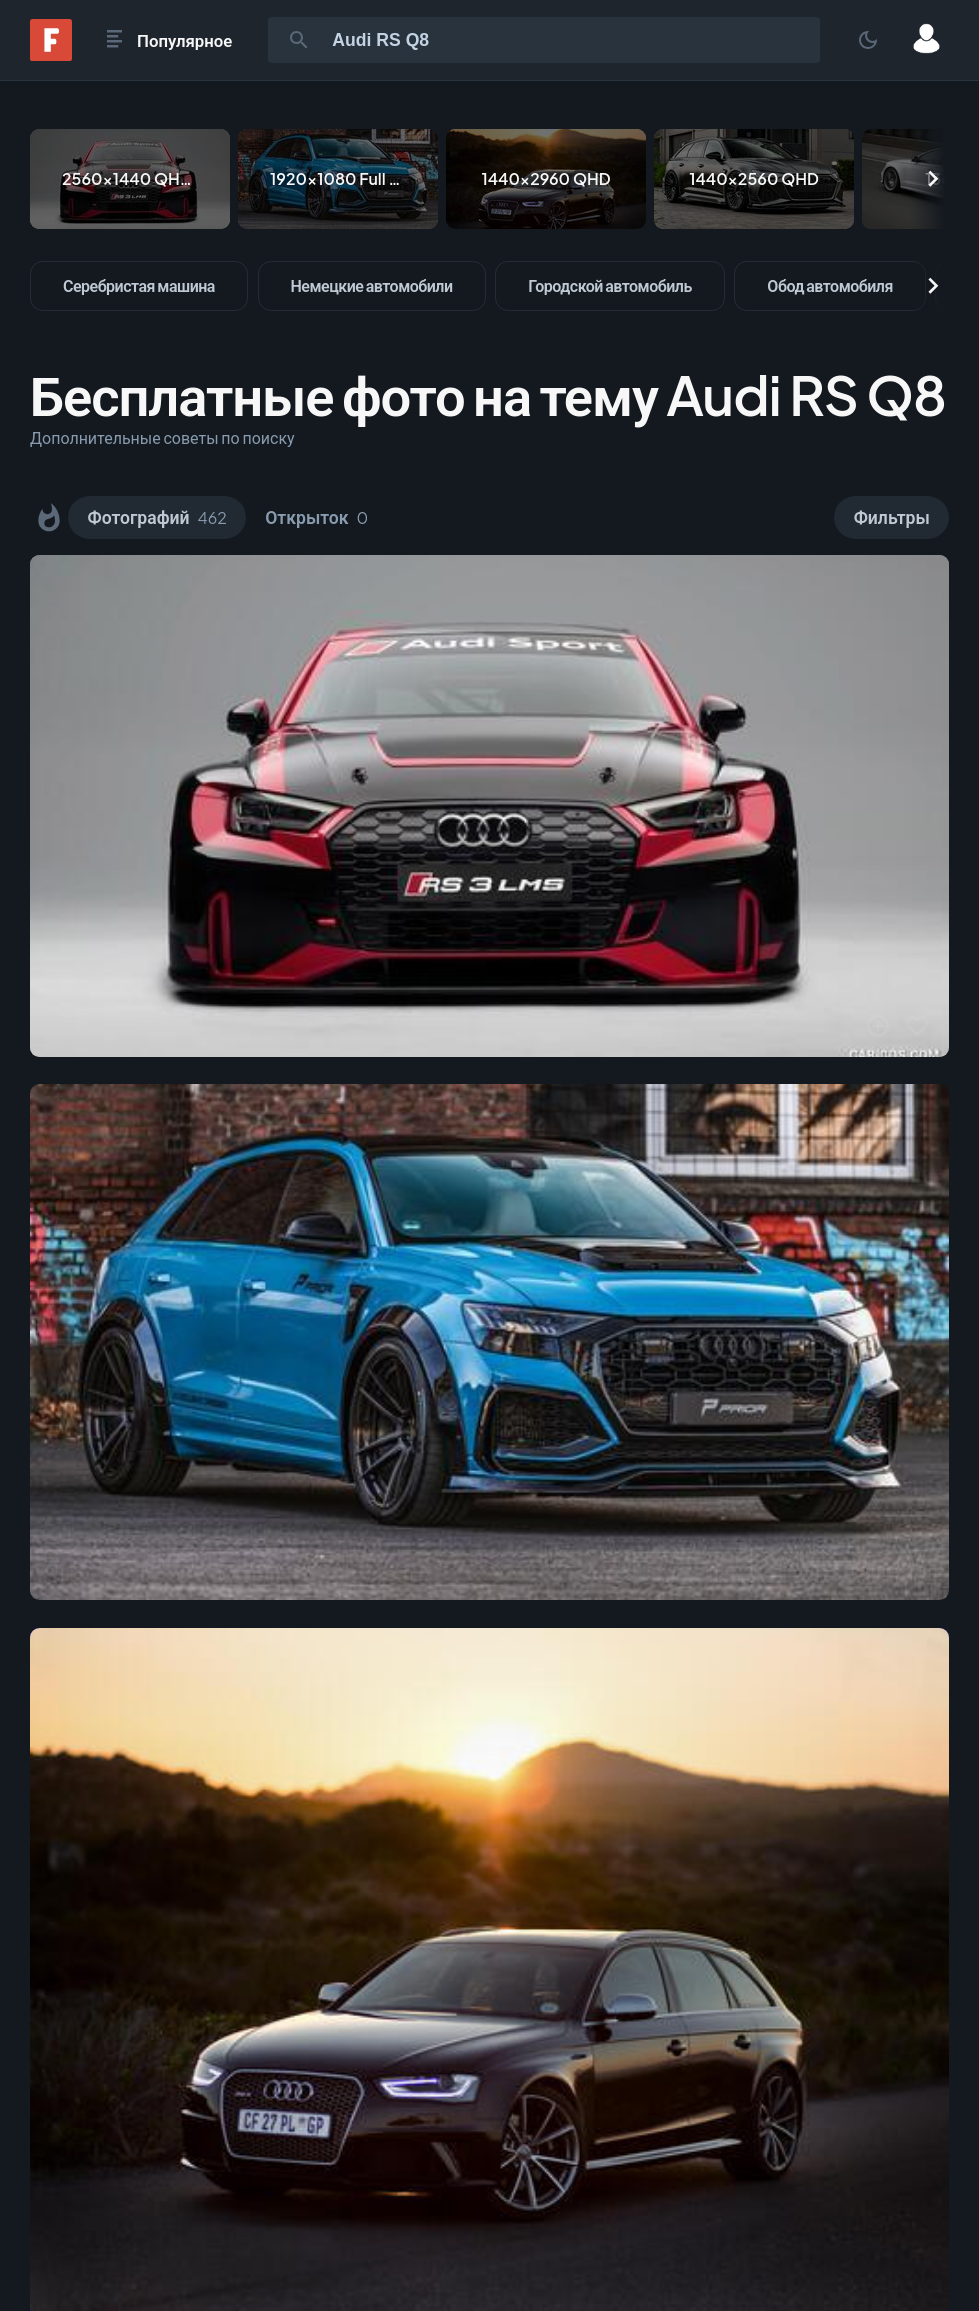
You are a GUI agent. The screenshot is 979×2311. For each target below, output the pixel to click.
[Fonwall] (51, 54)
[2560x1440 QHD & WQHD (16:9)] (130, 179)
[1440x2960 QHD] (546, 179)
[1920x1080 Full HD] (338, 179)
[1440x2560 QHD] (754, 179)
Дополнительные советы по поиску (162, 437)
